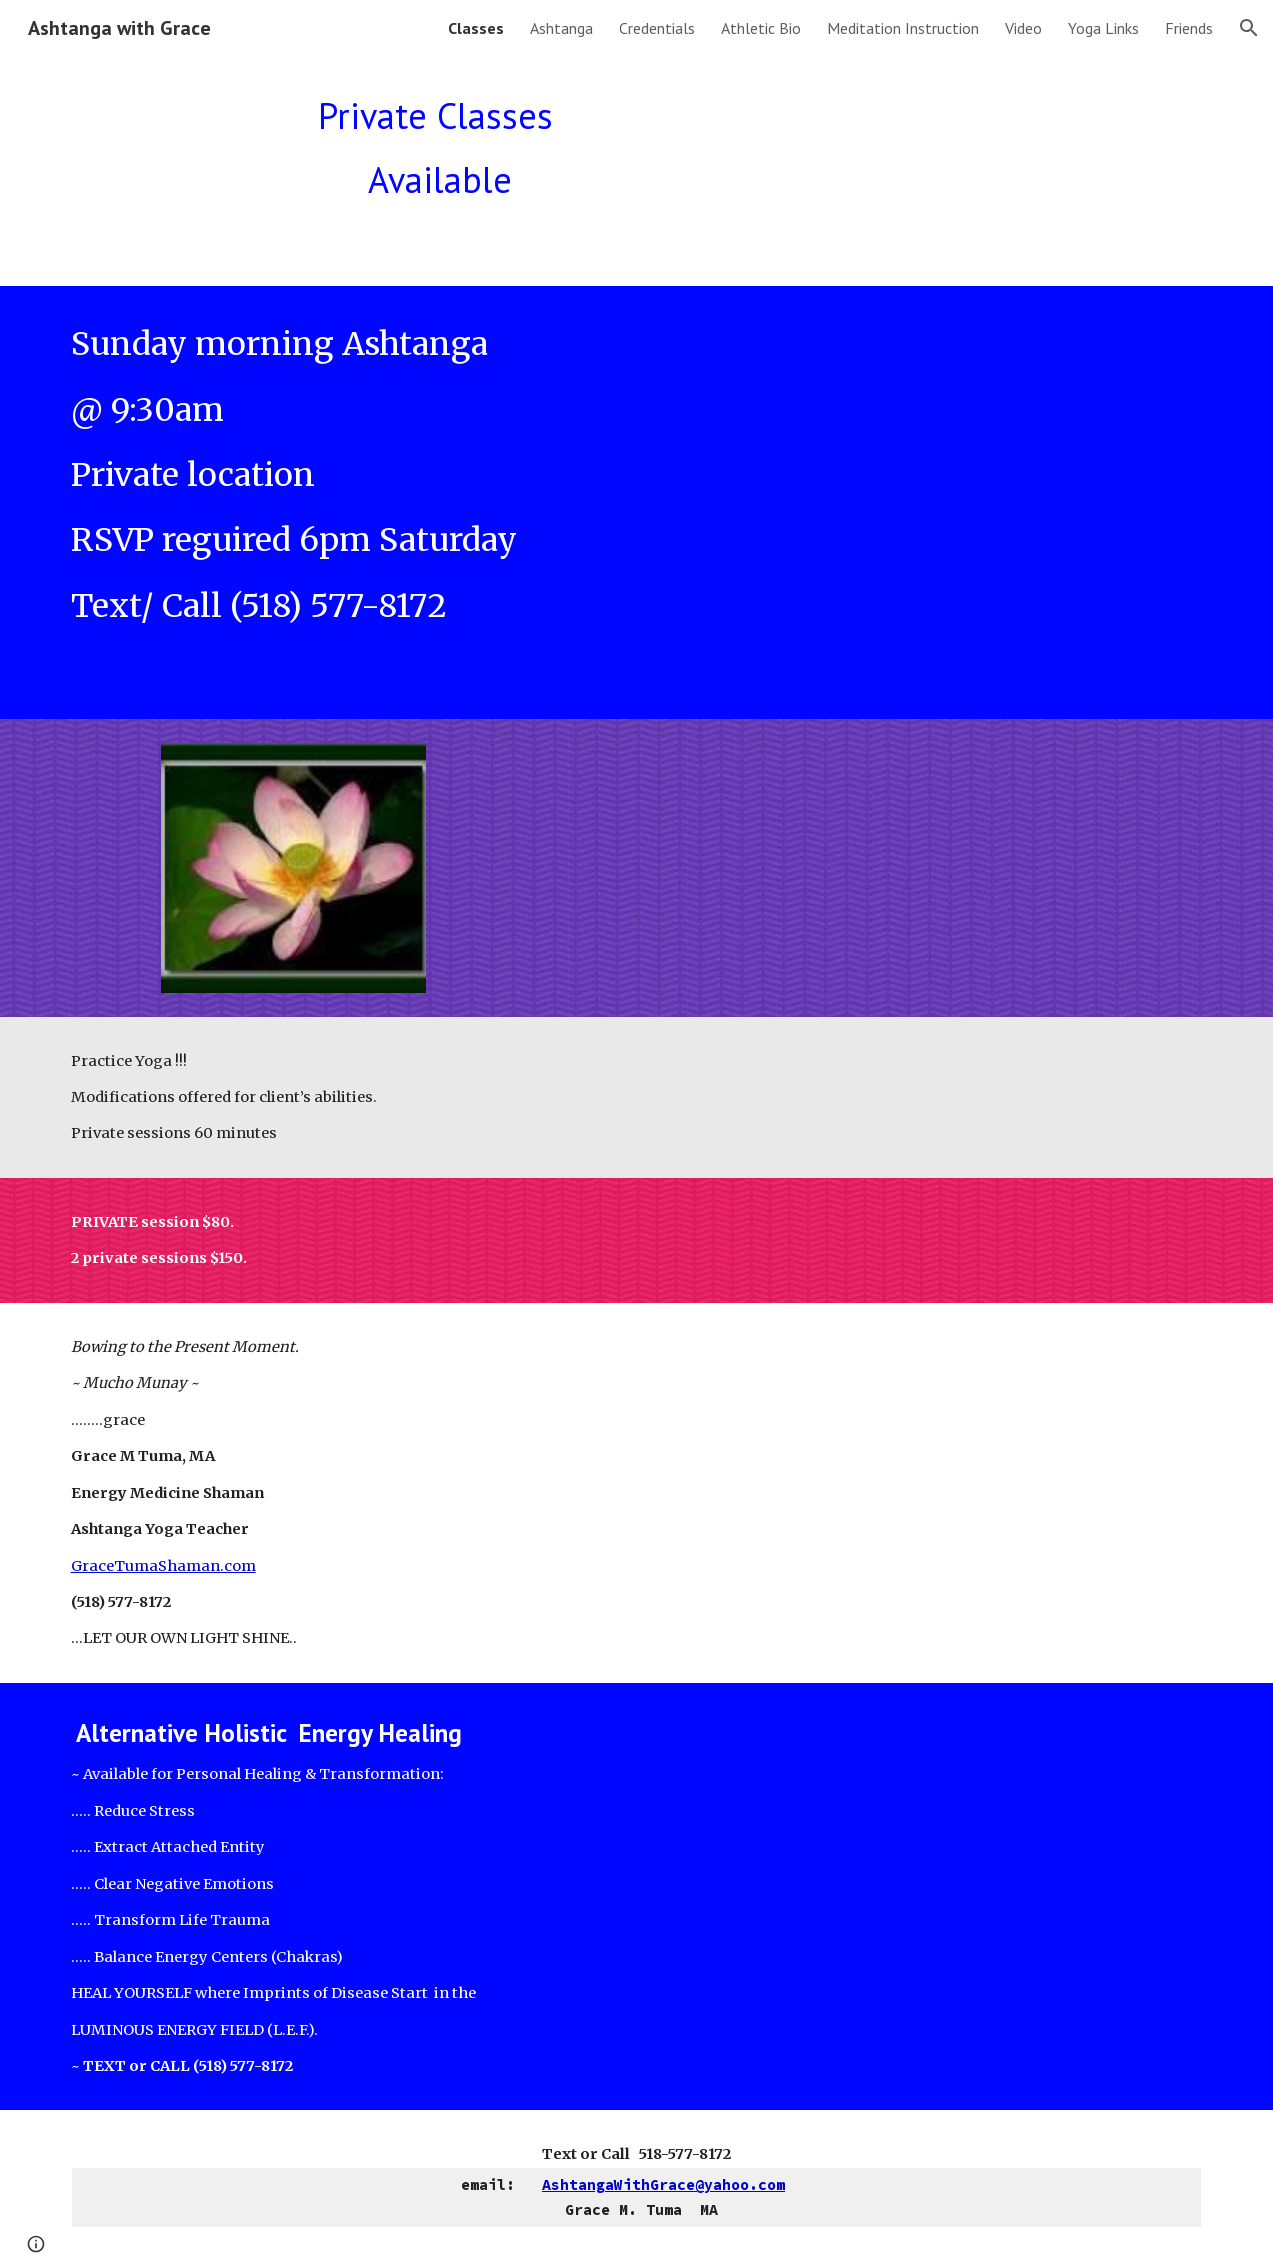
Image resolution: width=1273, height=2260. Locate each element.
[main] (440, 157)
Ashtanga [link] (561, 28)
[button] (1249, 28)
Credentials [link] (657, 28)
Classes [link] (476, 28)
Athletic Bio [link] (761, 28)
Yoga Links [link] (1103, 28)
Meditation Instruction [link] (903, 28)
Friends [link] (1189, 28)
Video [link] (1023, 28)
